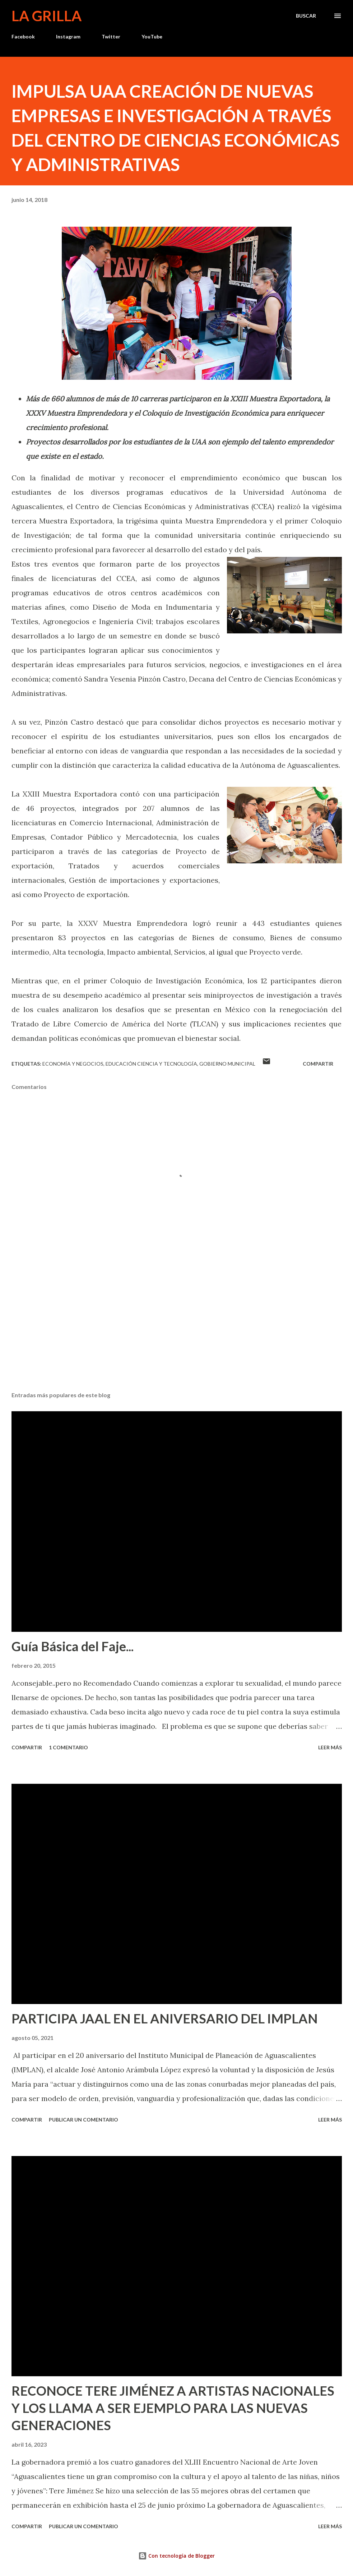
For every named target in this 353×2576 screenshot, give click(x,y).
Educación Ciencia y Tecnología (151, 1064)
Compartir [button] (318, 1064)
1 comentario (68, 1747)
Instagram (68, 36)
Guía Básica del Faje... (72, 1646)
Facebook (23, 36)
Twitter (111, 36)
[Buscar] (306, 16)
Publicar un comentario (83, 2119)
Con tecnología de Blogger (176, 2555)
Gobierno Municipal (227, 1064)
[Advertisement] (176, 1329)
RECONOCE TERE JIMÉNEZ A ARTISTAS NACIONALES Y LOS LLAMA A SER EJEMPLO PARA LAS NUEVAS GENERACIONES (172, 2408)
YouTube (151, 36)
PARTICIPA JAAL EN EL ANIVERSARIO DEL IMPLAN (164, 2018)
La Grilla (46, 15)
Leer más (330, 1747)
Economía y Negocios (72, 1064)
